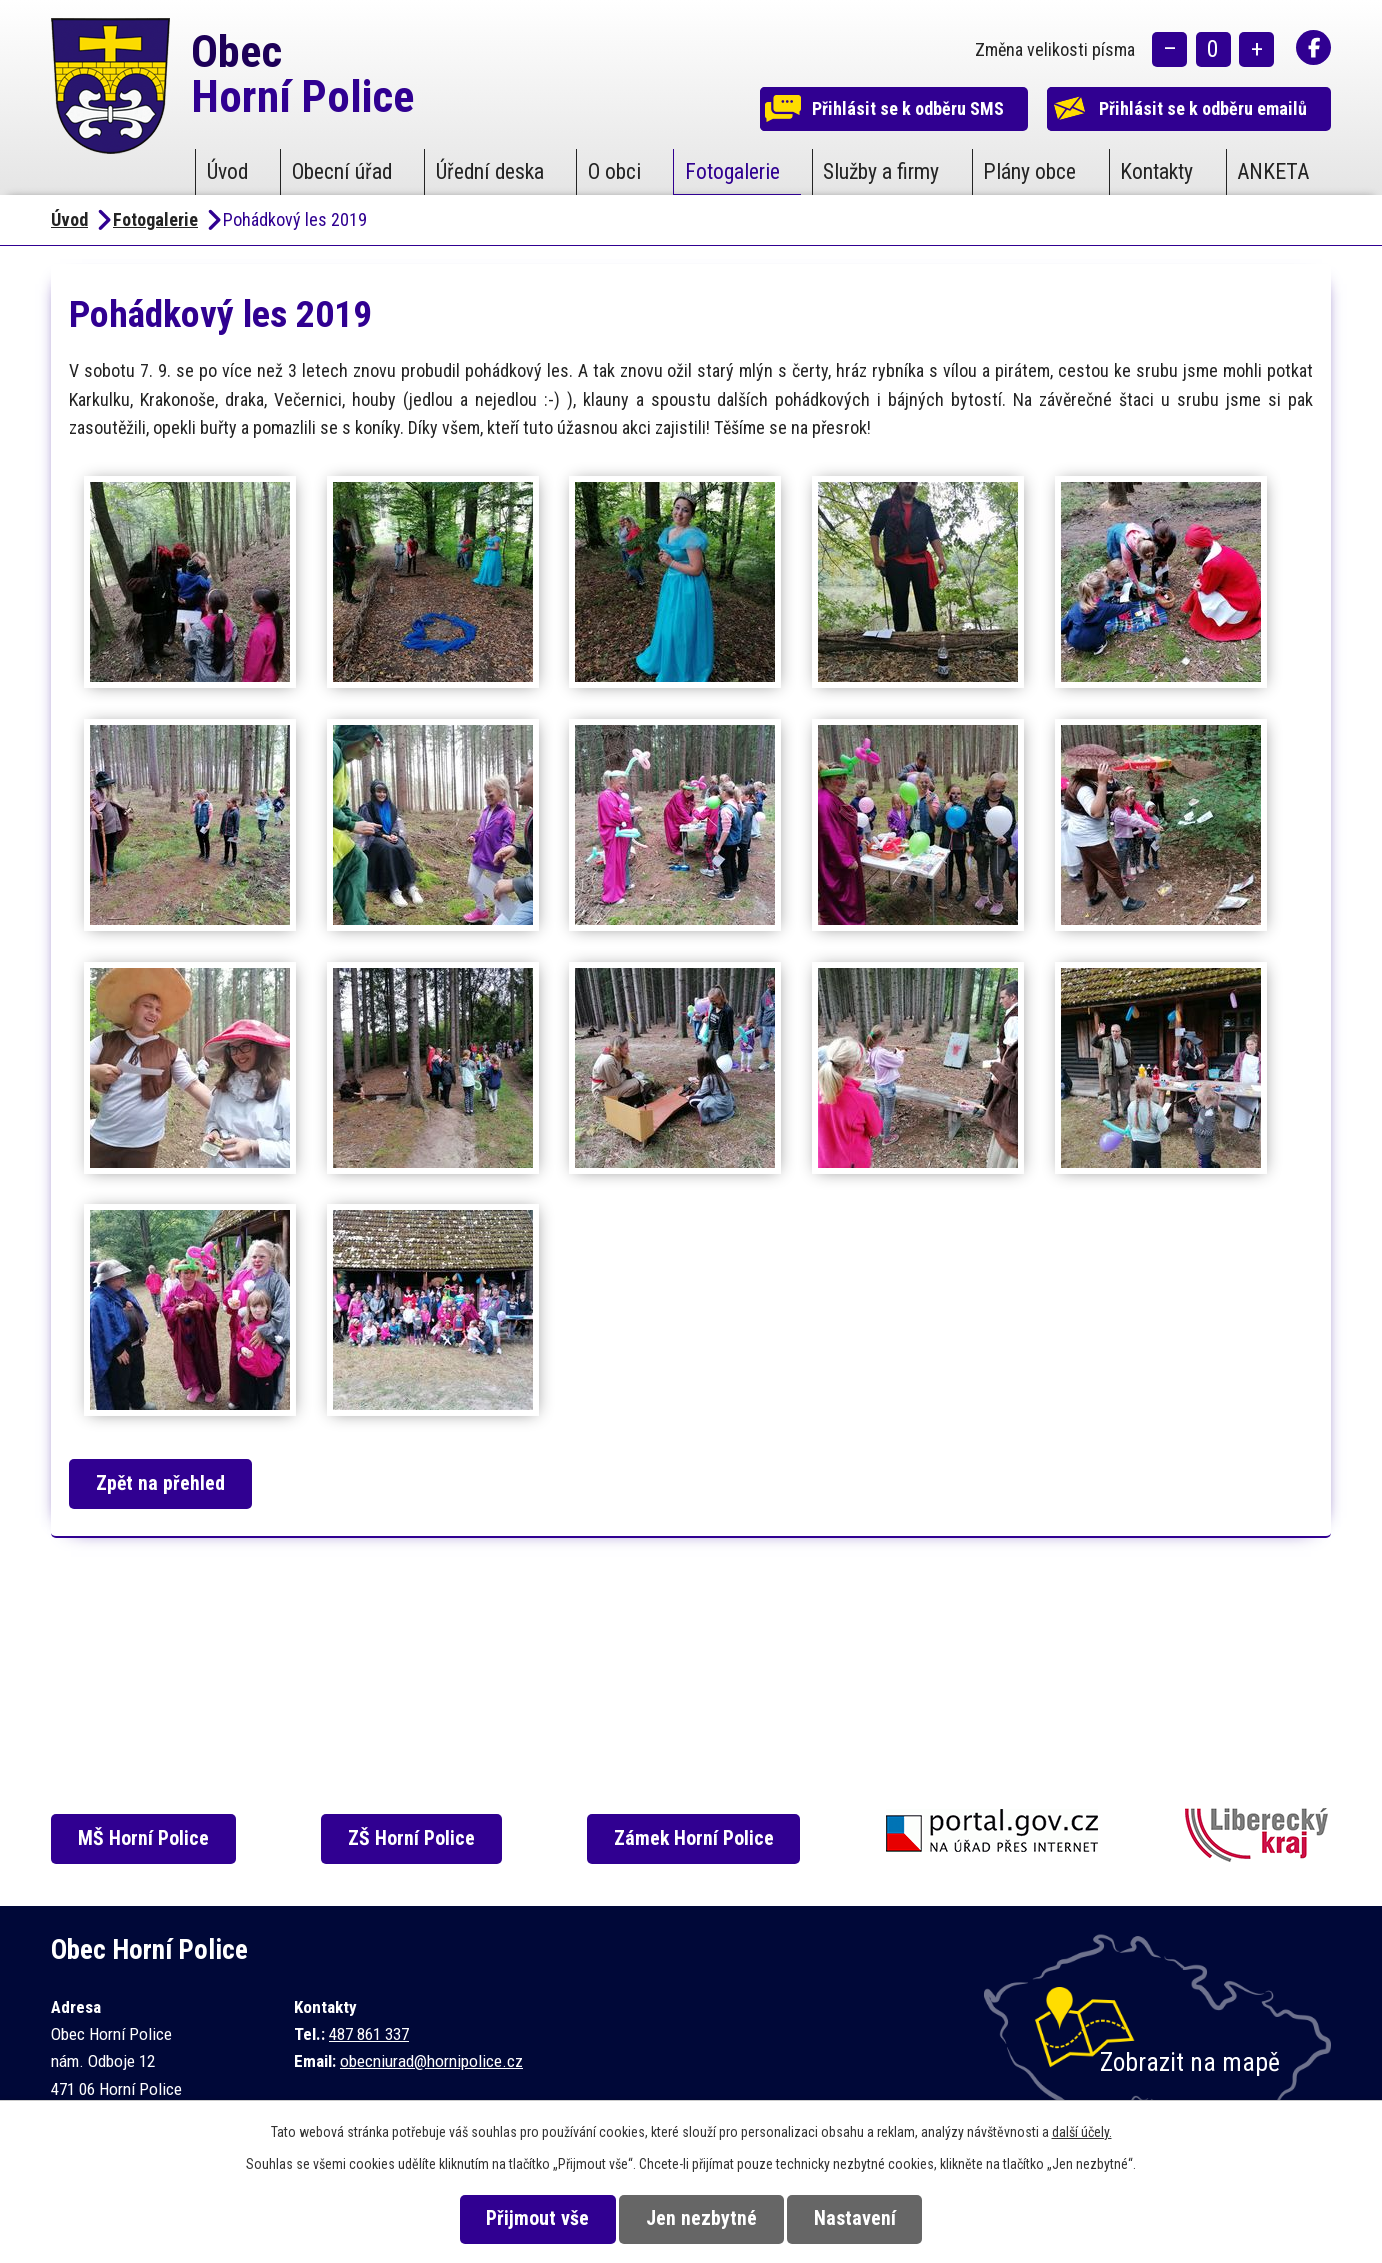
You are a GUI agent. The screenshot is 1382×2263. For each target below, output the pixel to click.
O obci (614, 171)
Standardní (1213, 50)
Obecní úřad (342, 171)
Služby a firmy (881, 171)
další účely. (1082, 2132)
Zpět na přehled (163, 1483)
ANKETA (1273, 171)
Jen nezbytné (701, 2218)
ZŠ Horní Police (415, 1838)
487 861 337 (369, 2034)
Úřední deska (490, 171)
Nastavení (860, 2218)
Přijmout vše (532, 2218)
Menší (1169, 50)
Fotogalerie (732, 171)
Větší (1256, 50)
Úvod (227, 171)
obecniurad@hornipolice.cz (431, 2061)
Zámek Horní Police (699, 1838)
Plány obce (1029, 171)
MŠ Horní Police (146, 1838)
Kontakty (1156, 171)
